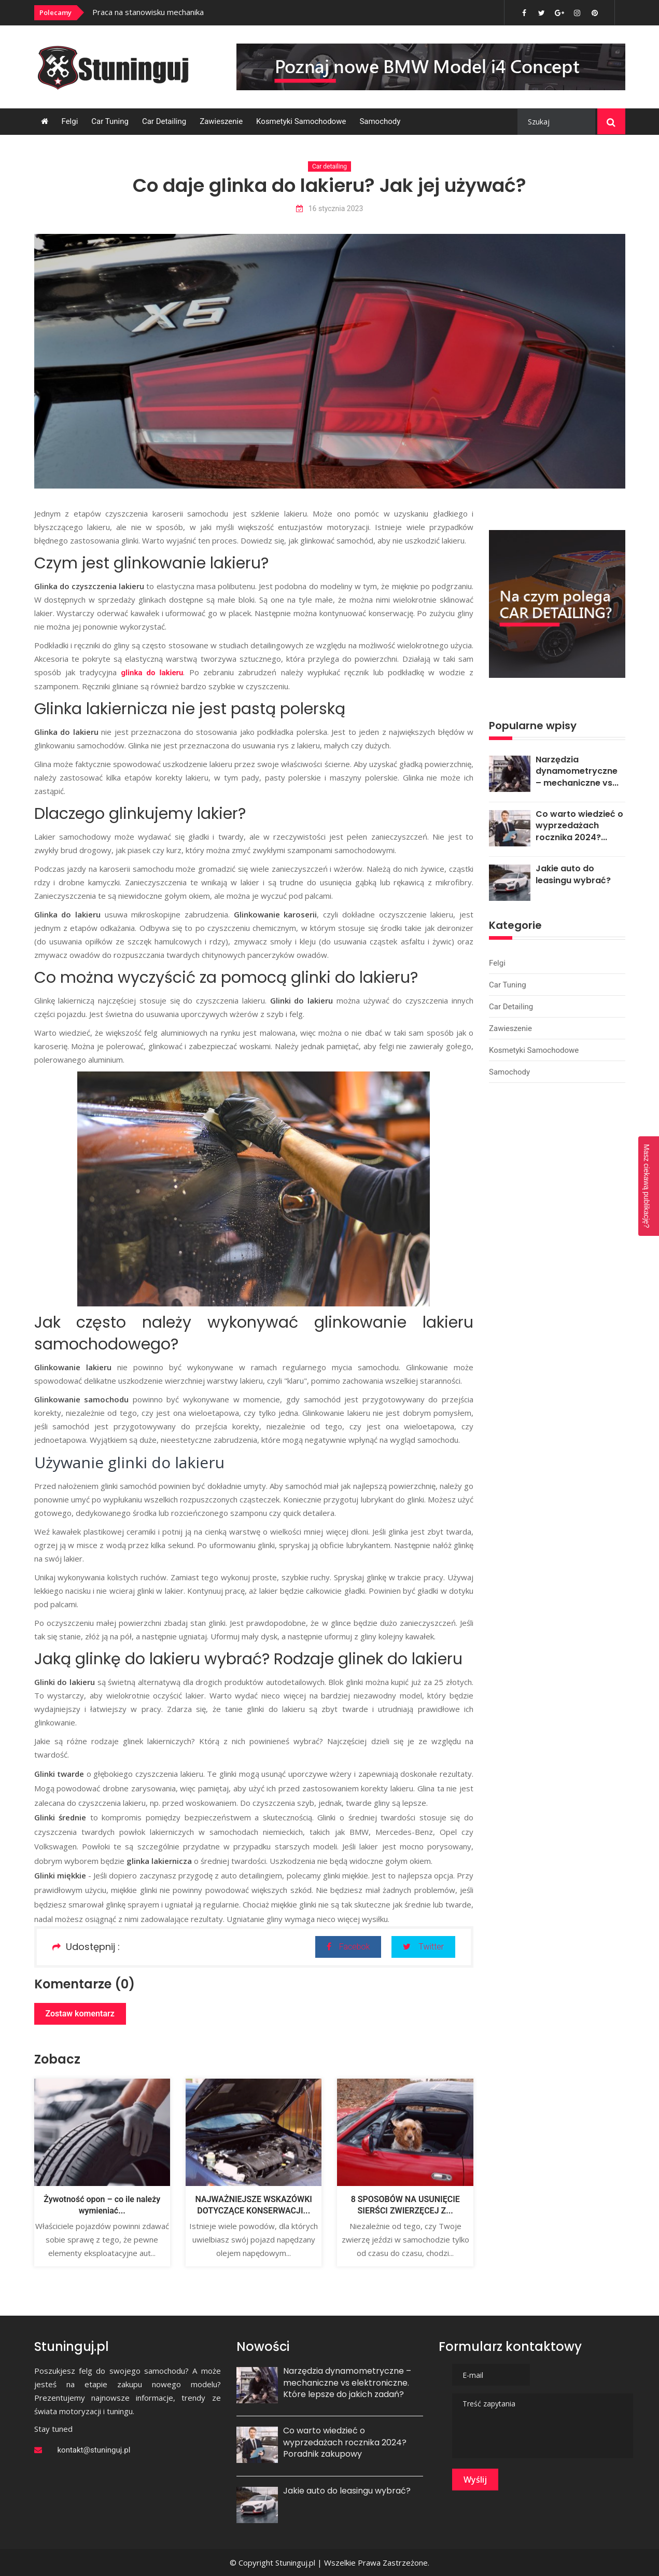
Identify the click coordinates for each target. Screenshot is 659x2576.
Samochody (379, 121)
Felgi (70, 121)
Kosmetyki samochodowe (301, 121)
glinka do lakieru (152, 672)
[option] (232, 12)
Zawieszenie (221, 121)
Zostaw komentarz (80, 2013)
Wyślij (475, 2479)
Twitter (423, 1947)
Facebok (348, 1947)
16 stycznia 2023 (329, 209)
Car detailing (164, 121)
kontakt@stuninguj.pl (94, 2450)
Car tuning (110, 121)
